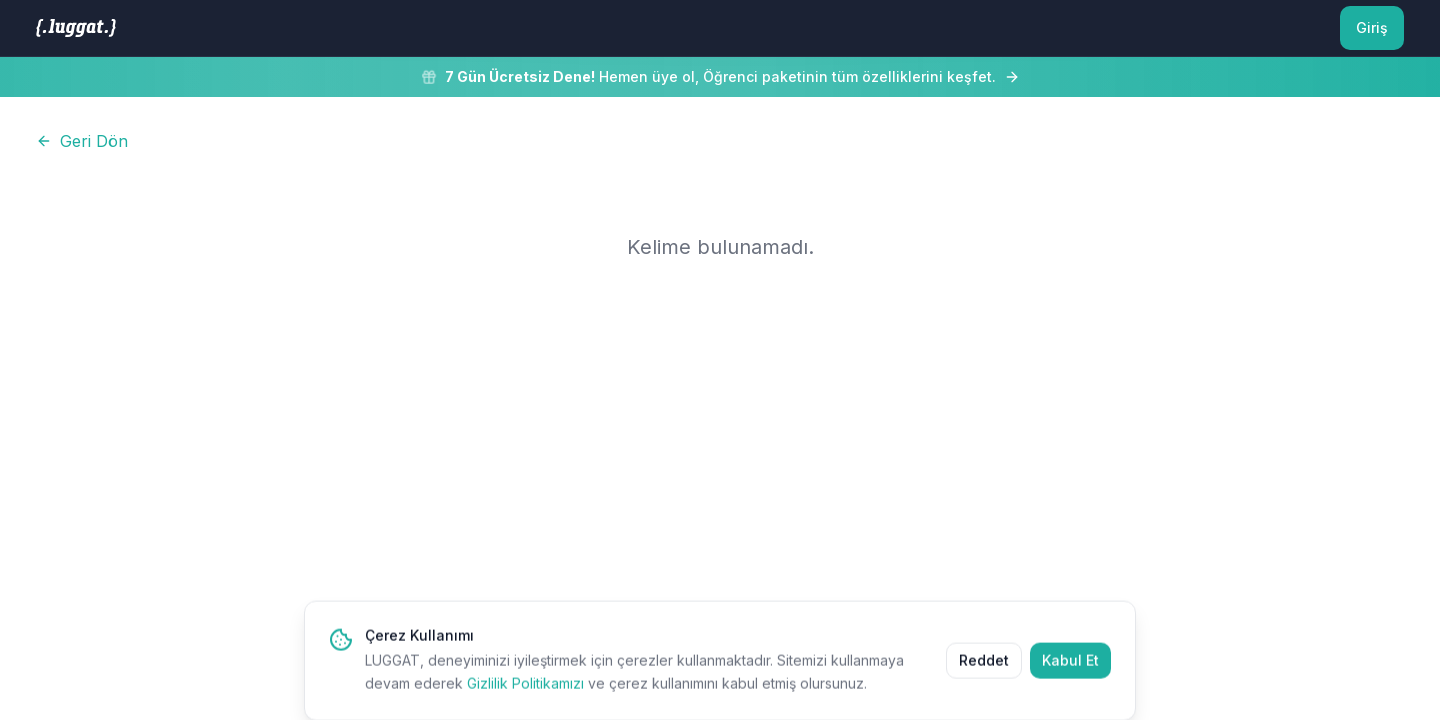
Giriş (1372, 27)
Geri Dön (82, 141)
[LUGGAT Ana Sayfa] (76, 28)
